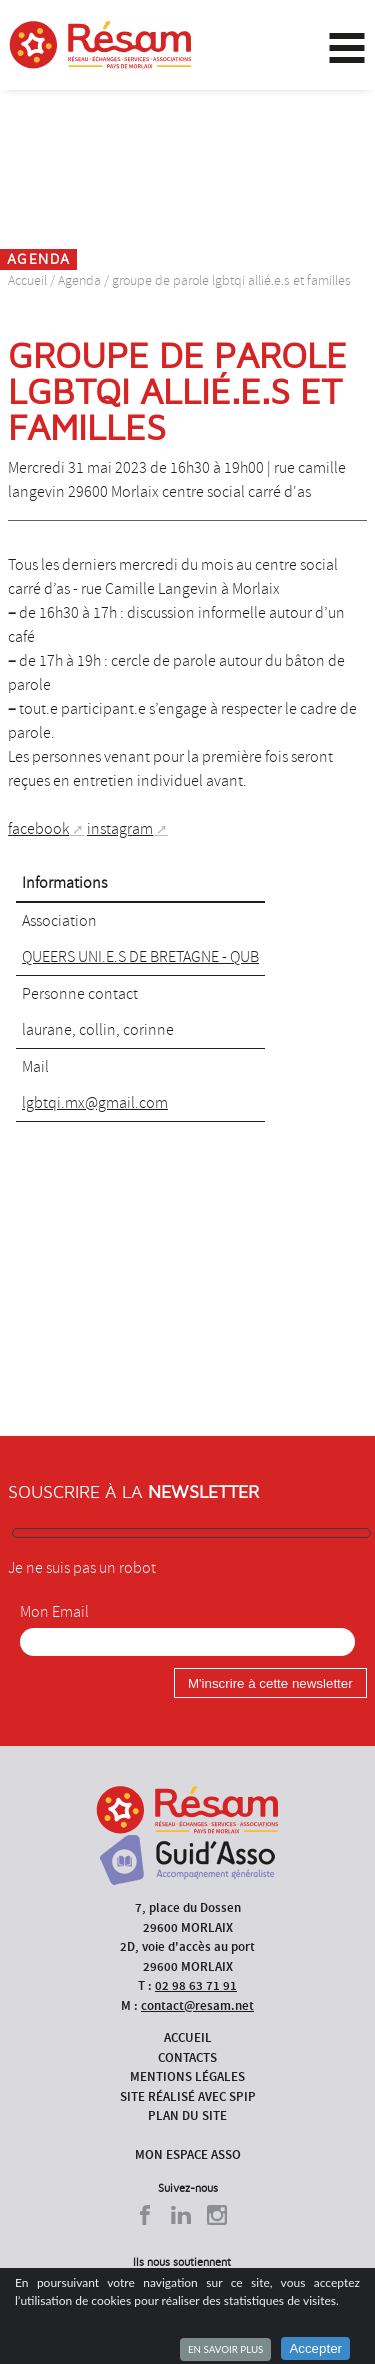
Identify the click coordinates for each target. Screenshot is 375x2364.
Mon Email (54, 1612)
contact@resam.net (197, 2005)
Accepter (315, 2348)
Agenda (79, 280)
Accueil (27, 280)
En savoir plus (225, 2349)
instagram (120, 829)
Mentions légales (187, 2076)
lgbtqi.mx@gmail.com (95, 1103)
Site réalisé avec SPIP (188, 2096)
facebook (38, 829)
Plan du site (187, 2115)
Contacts (187, 2057)
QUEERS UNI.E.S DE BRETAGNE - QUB (140, 957)
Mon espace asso (188, 2154)
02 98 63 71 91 (196, 1985)
